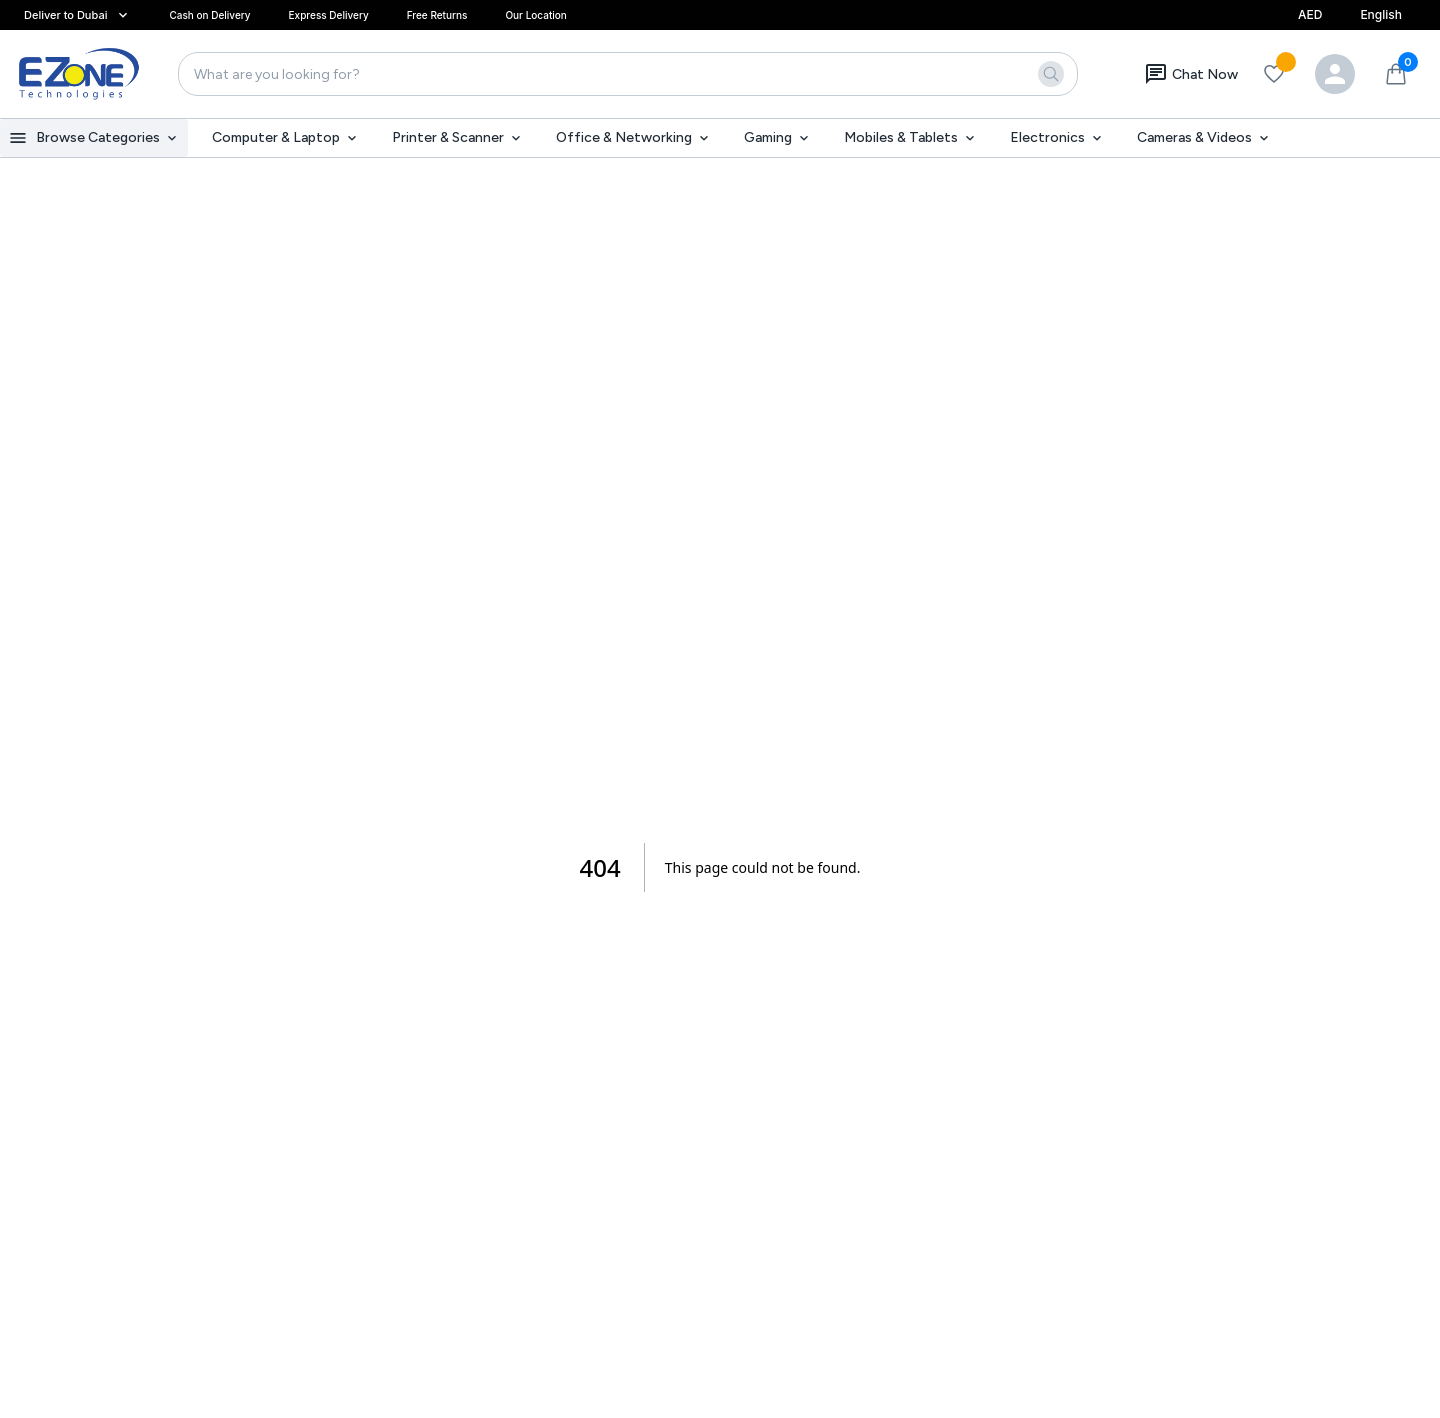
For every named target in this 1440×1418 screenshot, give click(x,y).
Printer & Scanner (458, 137)
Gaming (778, 137)
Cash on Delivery (209, 15)
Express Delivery (329, 15)
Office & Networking (634, 137)
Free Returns (437, 15)
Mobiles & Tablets (911, 137)
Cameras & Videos (1204, 137)
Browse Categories (94, 138)
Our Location (535, 15)
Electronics (1057, 137)
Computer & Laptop (286, 137)
